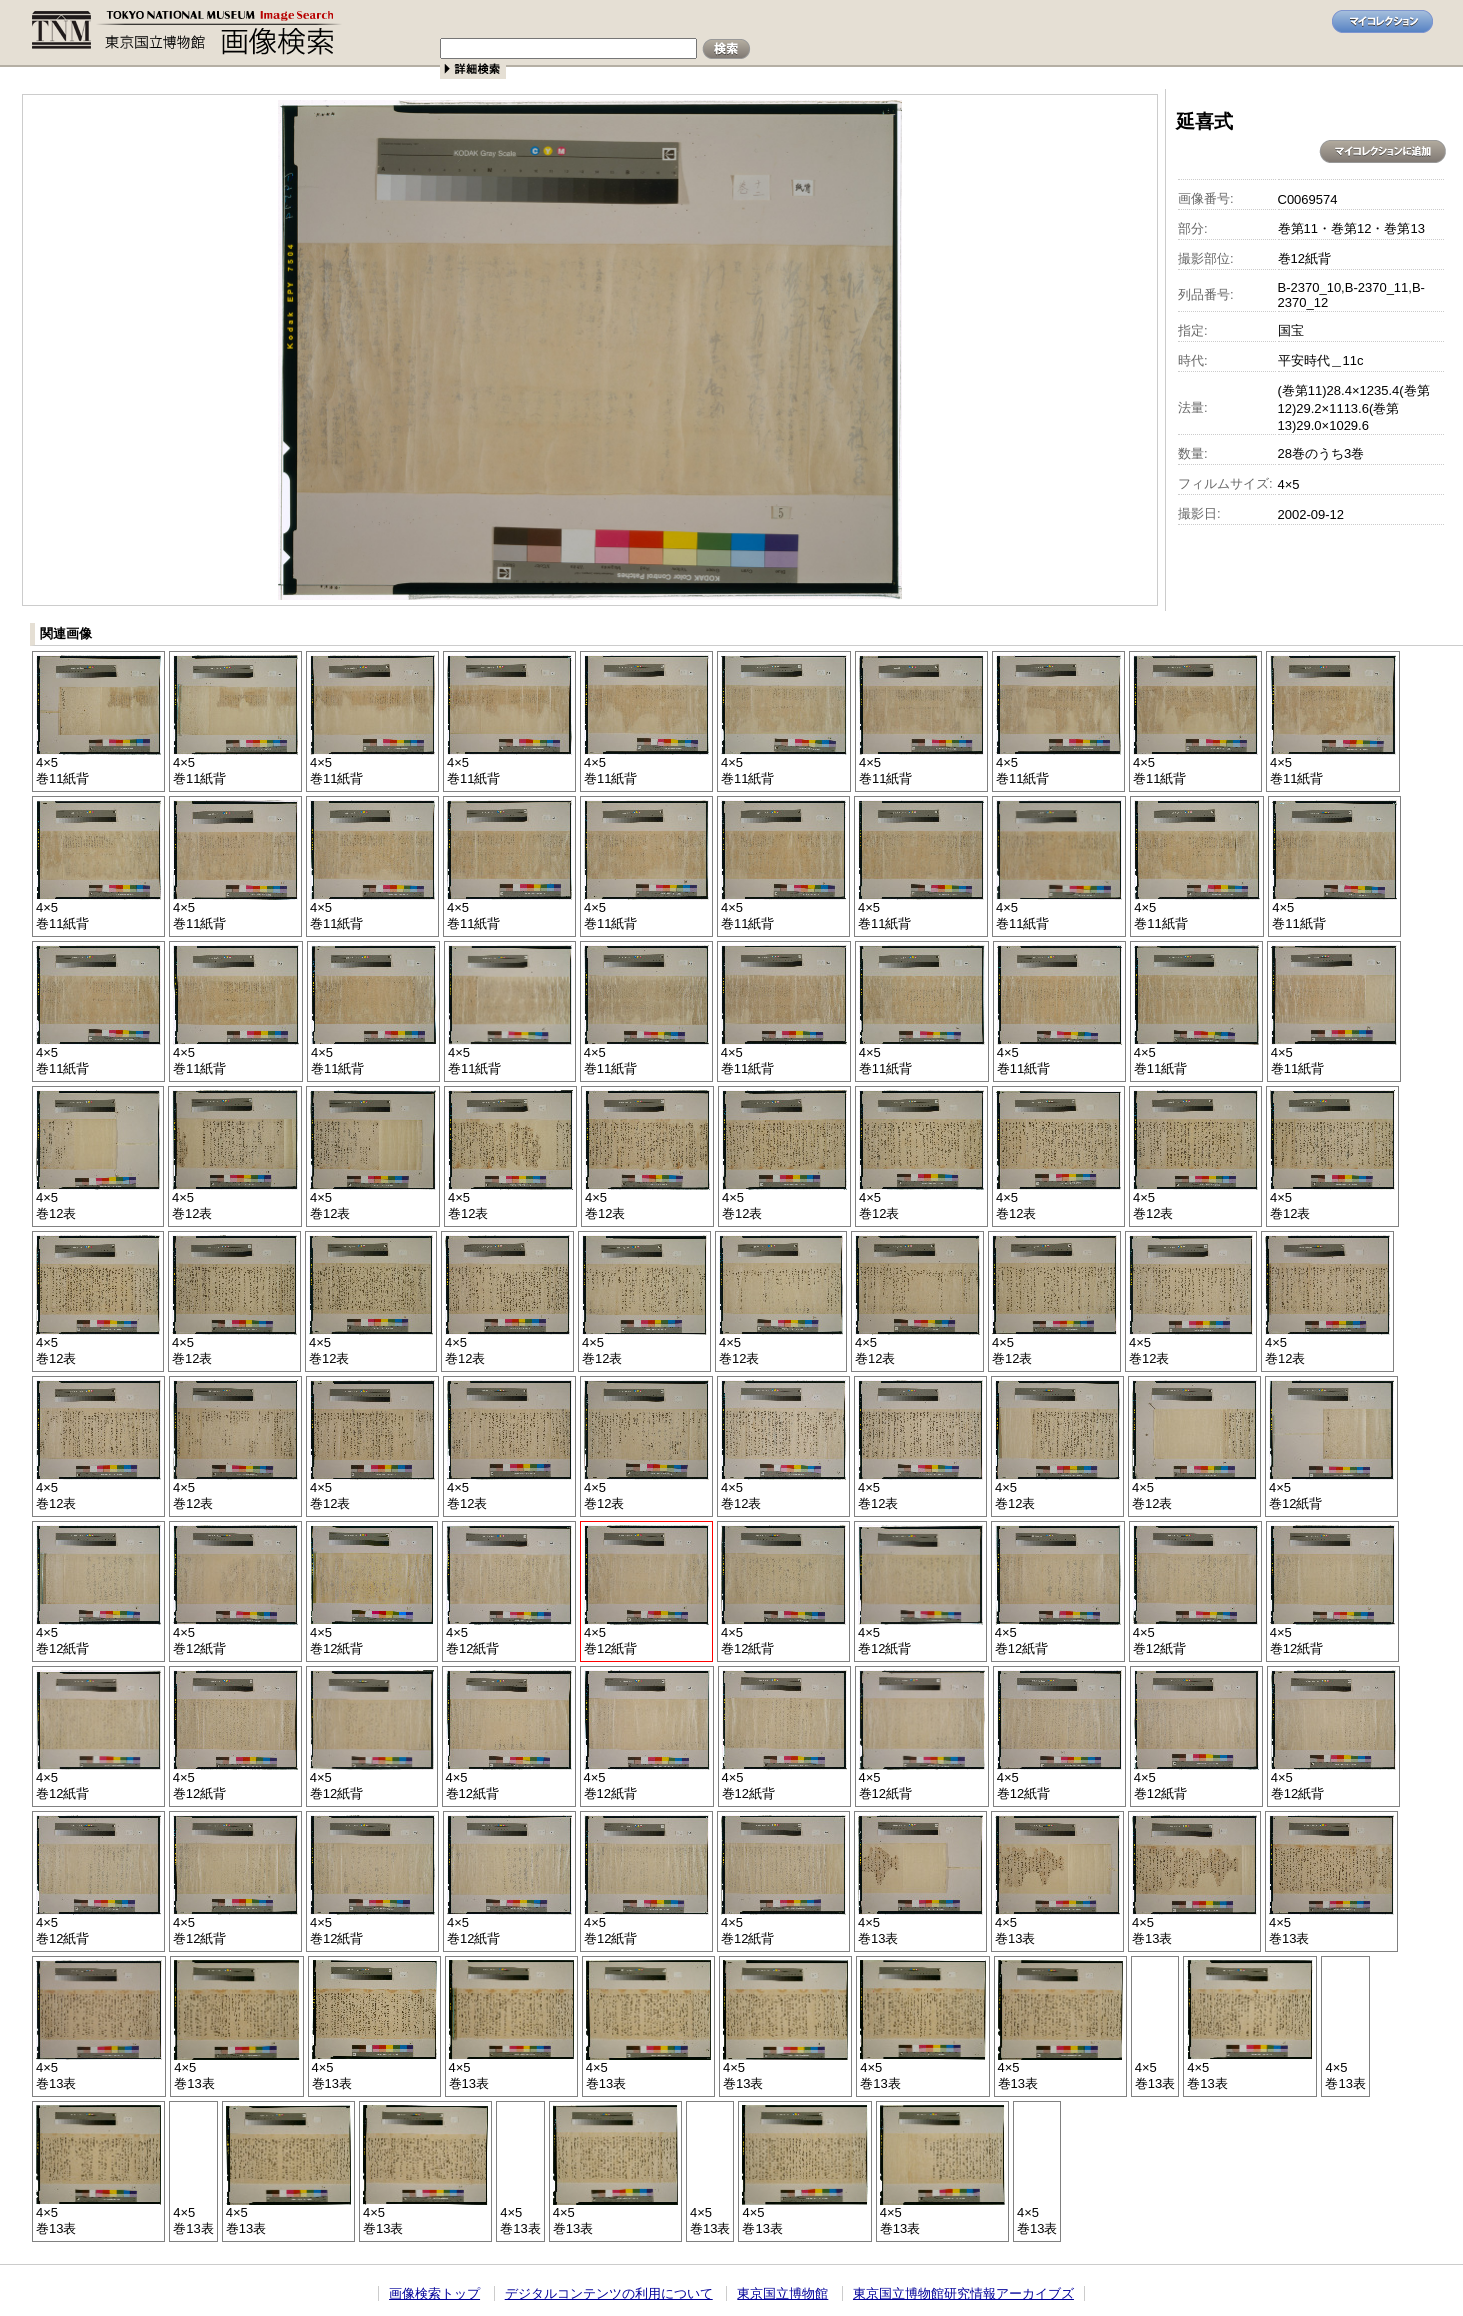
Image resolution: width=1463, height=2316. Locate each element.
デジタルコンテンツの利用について (609, 2293)
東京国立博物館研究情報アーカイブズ (963, 2293)
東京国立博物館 (782, 2293)
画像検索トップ (434, 2293)
